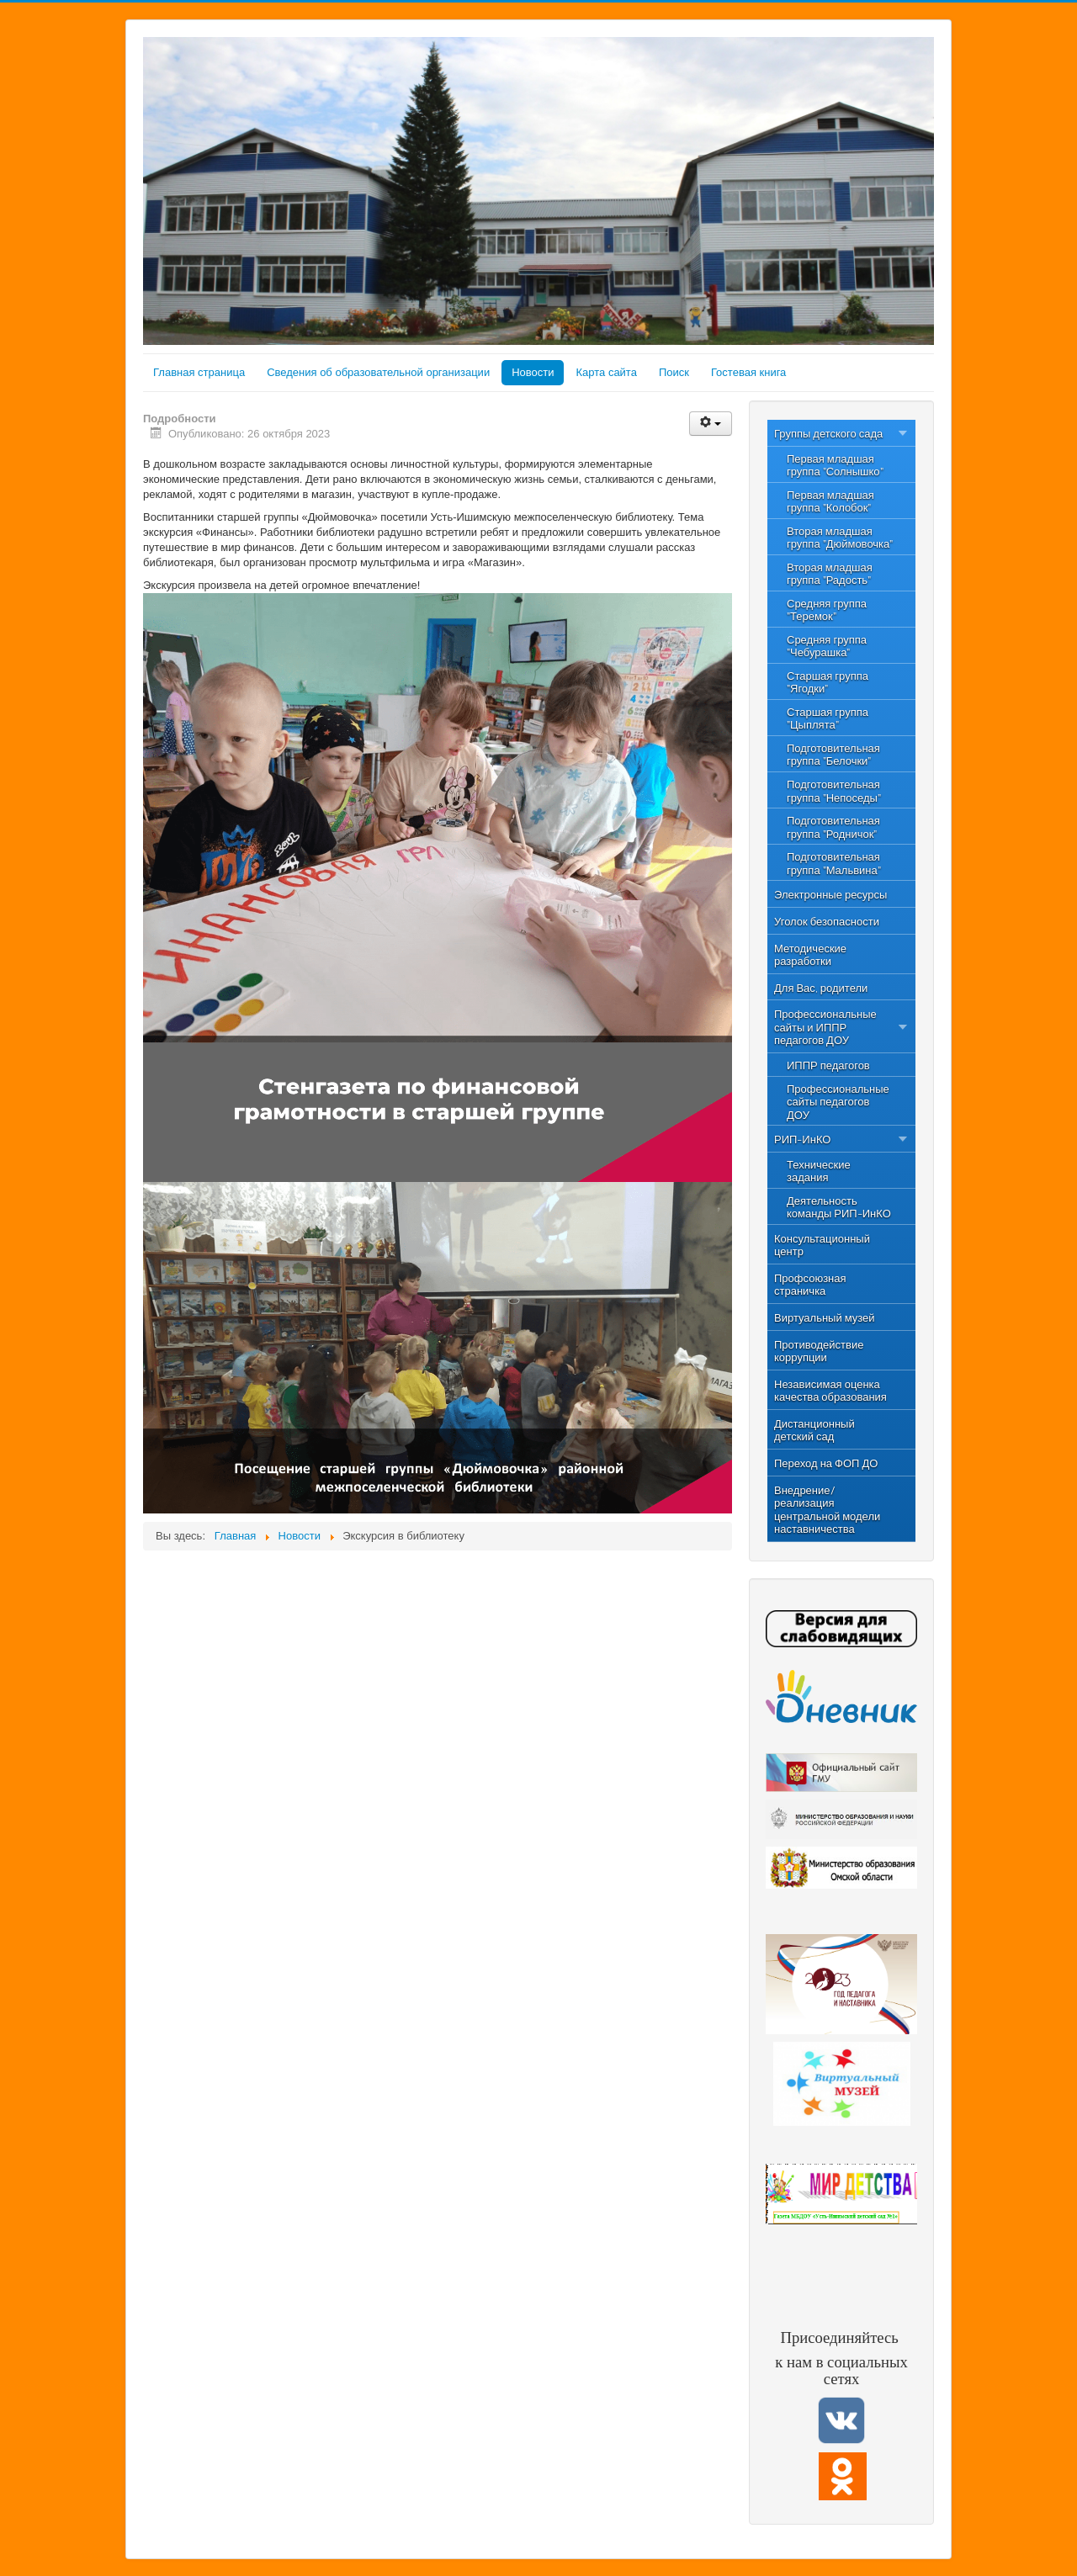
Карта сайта (606, 372)
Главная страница (199, 372)
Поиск (674, 372)
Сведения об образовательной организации (378, 372)
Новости (533, 372)
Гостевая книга (748, 372)
